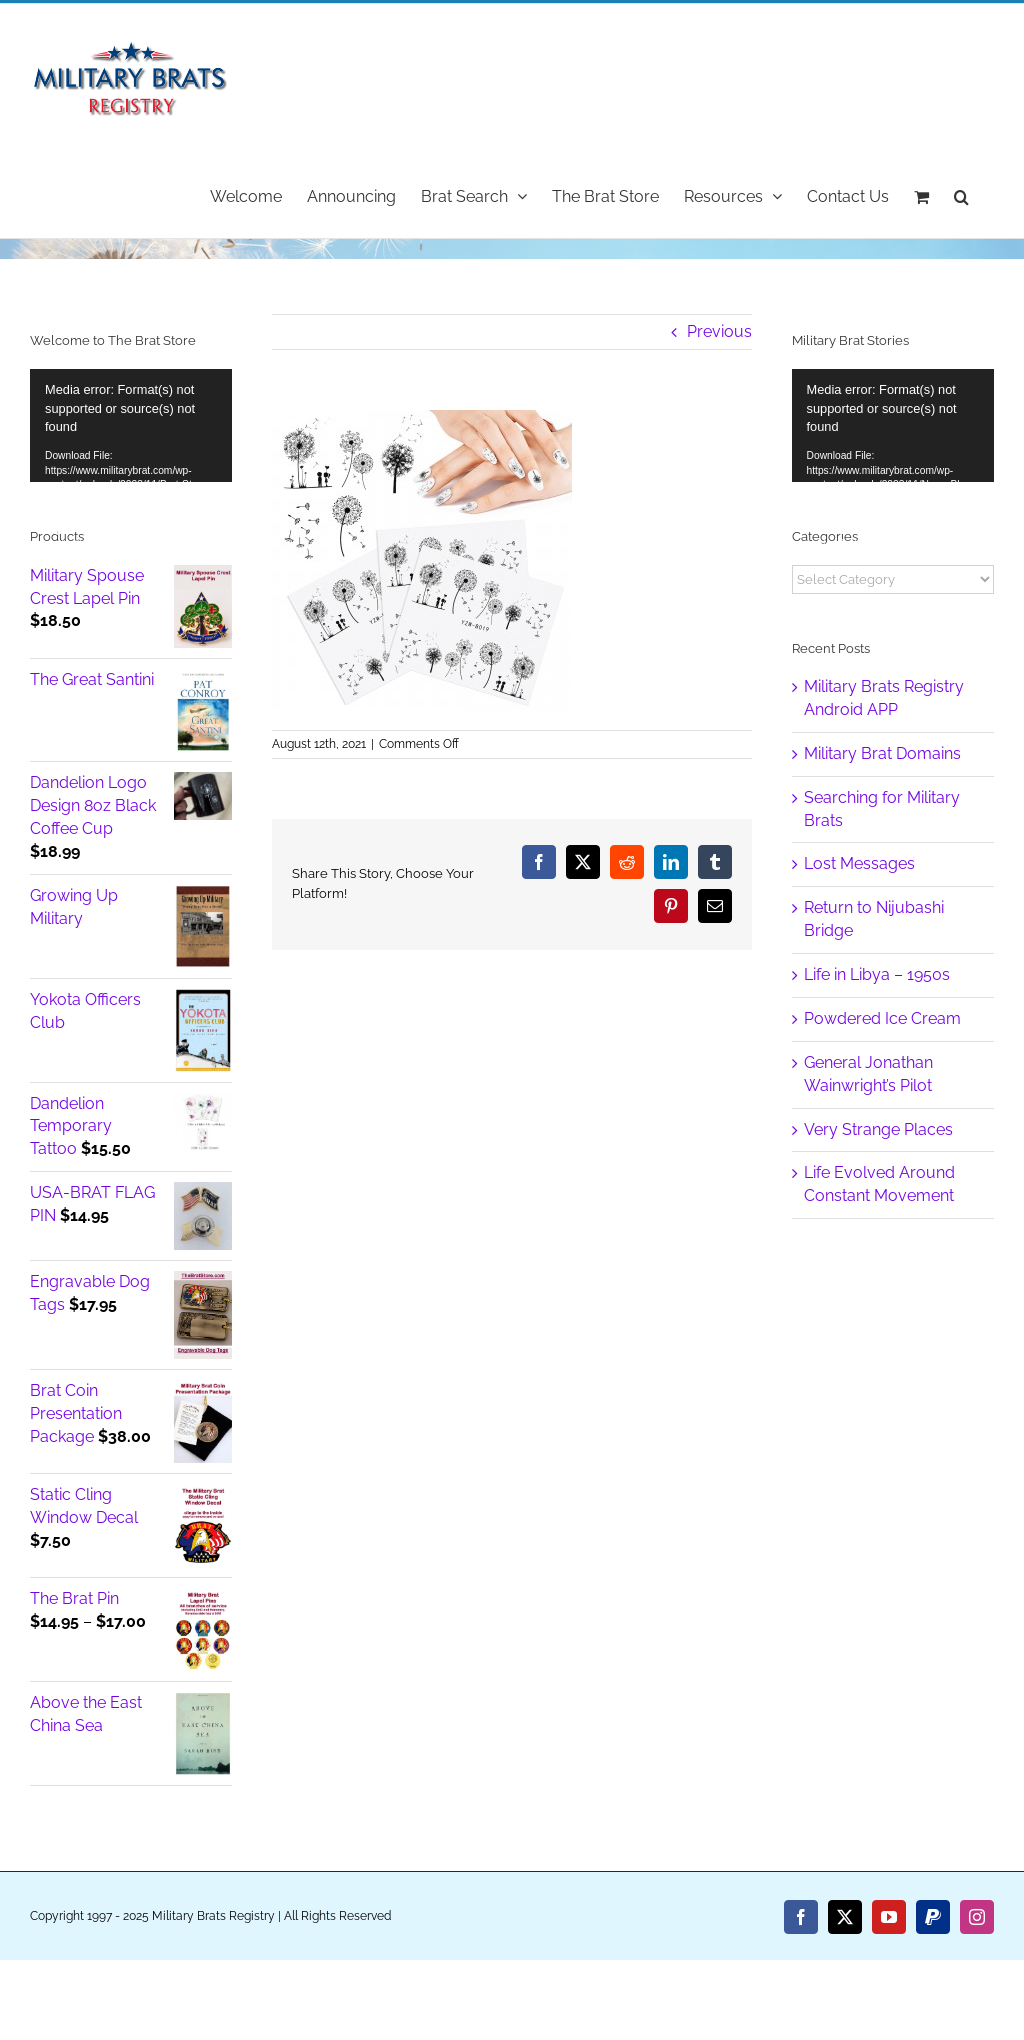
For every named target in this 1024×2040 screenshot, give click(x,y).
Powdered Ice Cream (882, 1018)
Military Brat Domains (882, 753)
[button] (961, 195)
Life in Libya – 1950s (877, 974)
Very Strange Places (878, 1129)
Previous (719, 331)
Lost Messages (859, 863)
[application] (131, 426)
